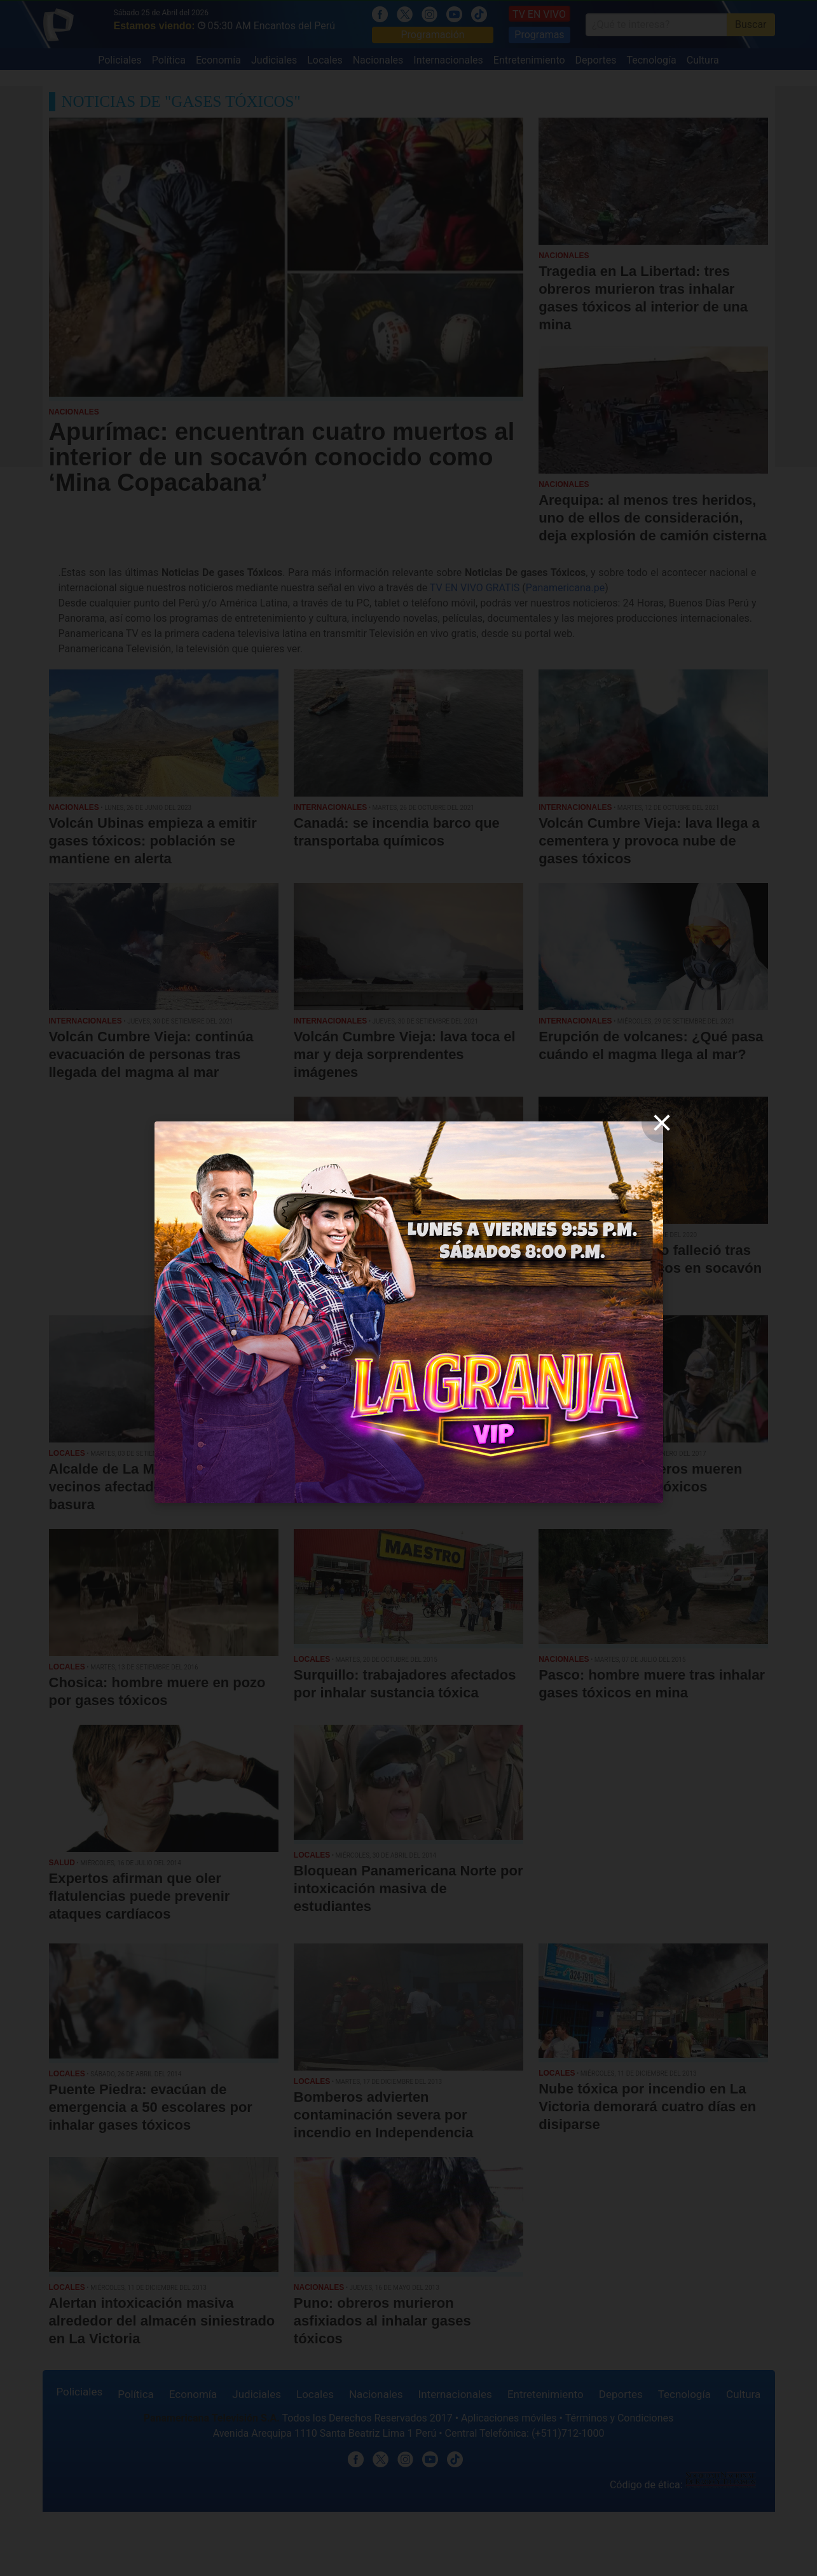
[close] (662, 1122)
